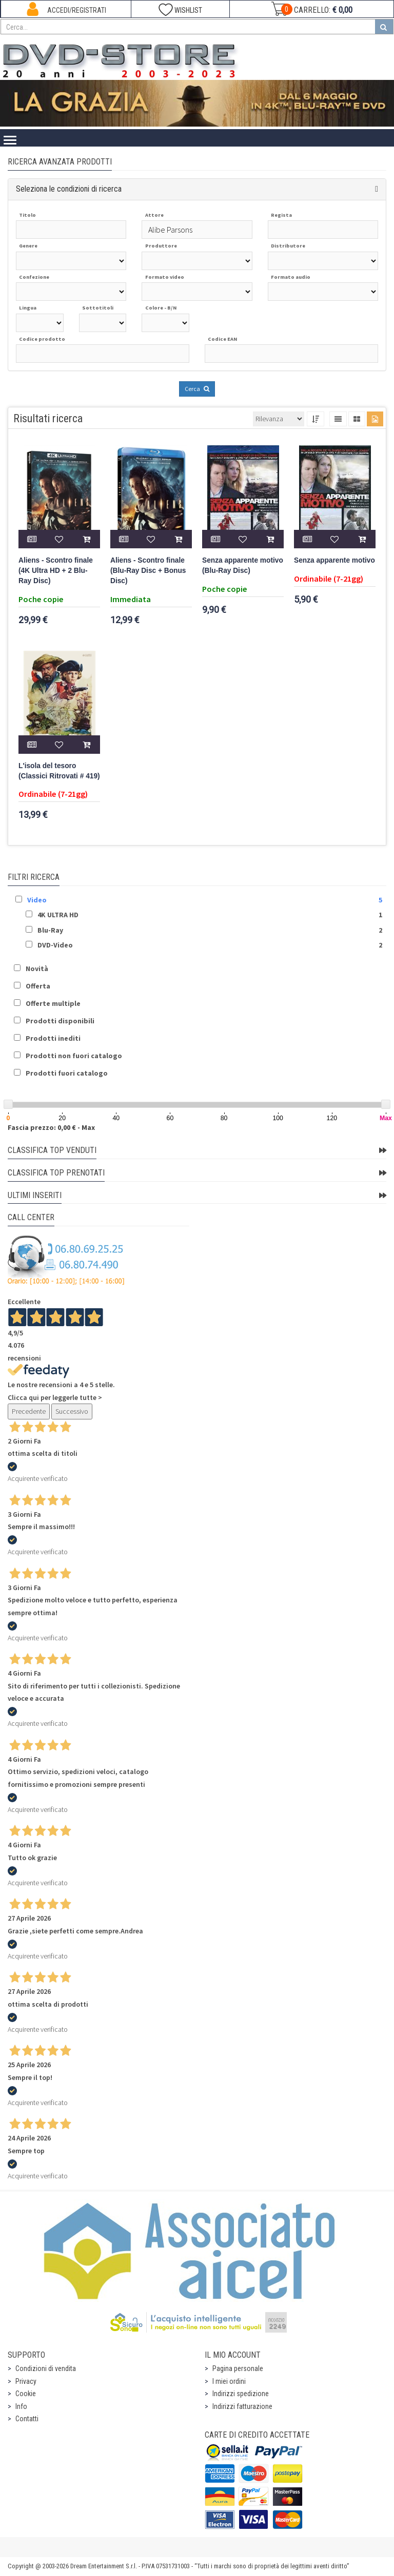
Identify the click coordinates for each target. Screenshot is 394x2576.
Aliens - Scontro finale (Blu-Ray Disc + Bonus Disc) (148, 571)
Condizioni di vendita (45, 2368)
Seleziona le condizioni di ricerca (69, 189)
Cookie (25, 2393)
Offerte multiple (53, 1003)
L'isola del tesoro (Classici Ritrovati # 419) (59, 771)
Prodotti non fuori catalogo (74, 1055)
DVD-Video (55, 945)
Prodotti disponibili (60, 1020)
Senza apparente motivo (334, 560)
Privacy (25, 2381)
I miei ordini (229, 2381)
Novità (37, 968)
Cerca (197, 389)
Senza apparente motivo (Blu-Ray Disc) (242, 565)
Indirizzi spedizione (240, 2393)
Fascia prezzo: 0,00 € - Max (51, 1127)
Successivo (71, 1411)
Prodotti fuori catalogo (67, 1073)
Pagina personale (237, 2368)
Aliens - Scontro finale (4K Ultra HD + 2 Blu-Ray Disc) (55, 571)
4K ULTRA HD (57, 914)
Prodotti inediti (53, 1038)
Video (37, 899)
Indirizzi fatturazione (242, 2406)
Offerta (38, 986)
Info (21, 2406)
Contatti (26, 2419)
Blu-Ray (50, 930)
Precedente (29, 1411)
